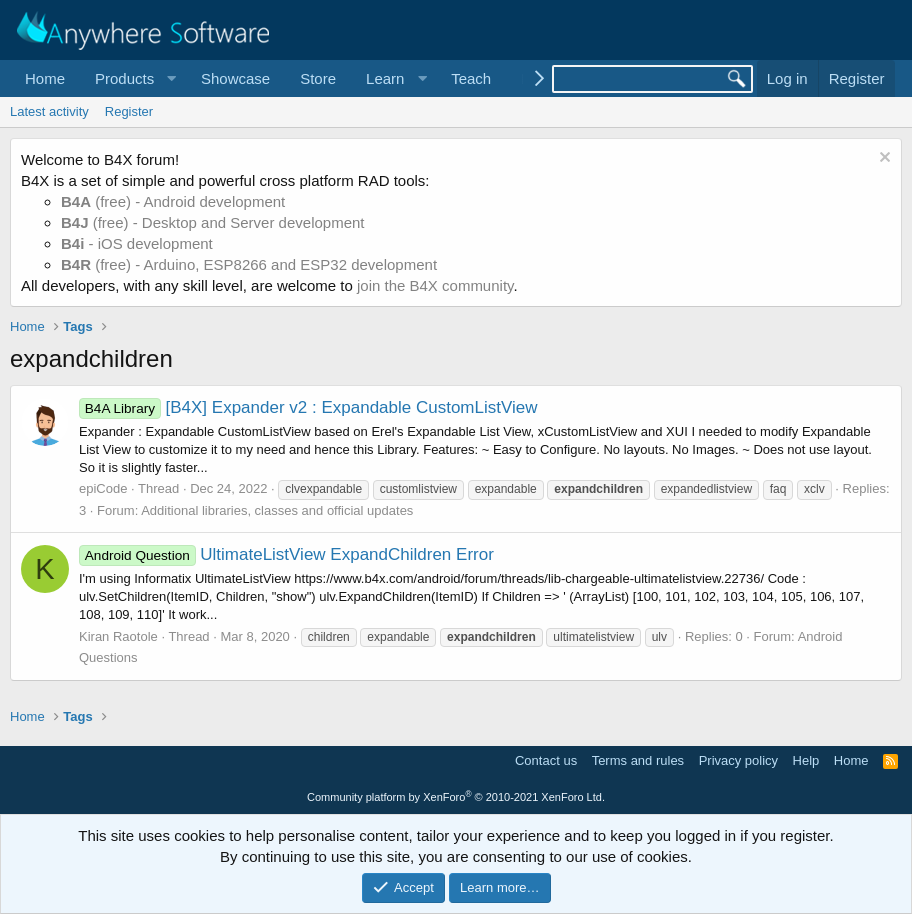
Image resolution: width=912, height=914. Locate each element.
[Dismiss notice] (882, 159)
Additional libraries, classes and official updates (277, 510)
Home (45, 78)
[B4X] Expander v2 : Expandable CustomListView (308, 407)
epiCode (103, 488)
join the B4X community (435, 285)
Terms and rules (638, 760)
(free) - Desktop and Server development (213, 222)
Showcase (235, 78)
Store (318, 78)
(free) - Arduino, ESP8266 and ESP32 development (249, 264)
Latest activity (49, 111)
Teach (471, 78)
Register (129, 111)
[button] (133, 78)
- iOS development (137, 243)
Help (806, 760)
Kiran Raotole (118, 636)
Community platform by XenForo (456, 797)
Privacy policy (738, 760)
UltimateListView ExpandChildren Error (286, 554)
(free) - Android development (173, 201)
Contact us (546, 760)
